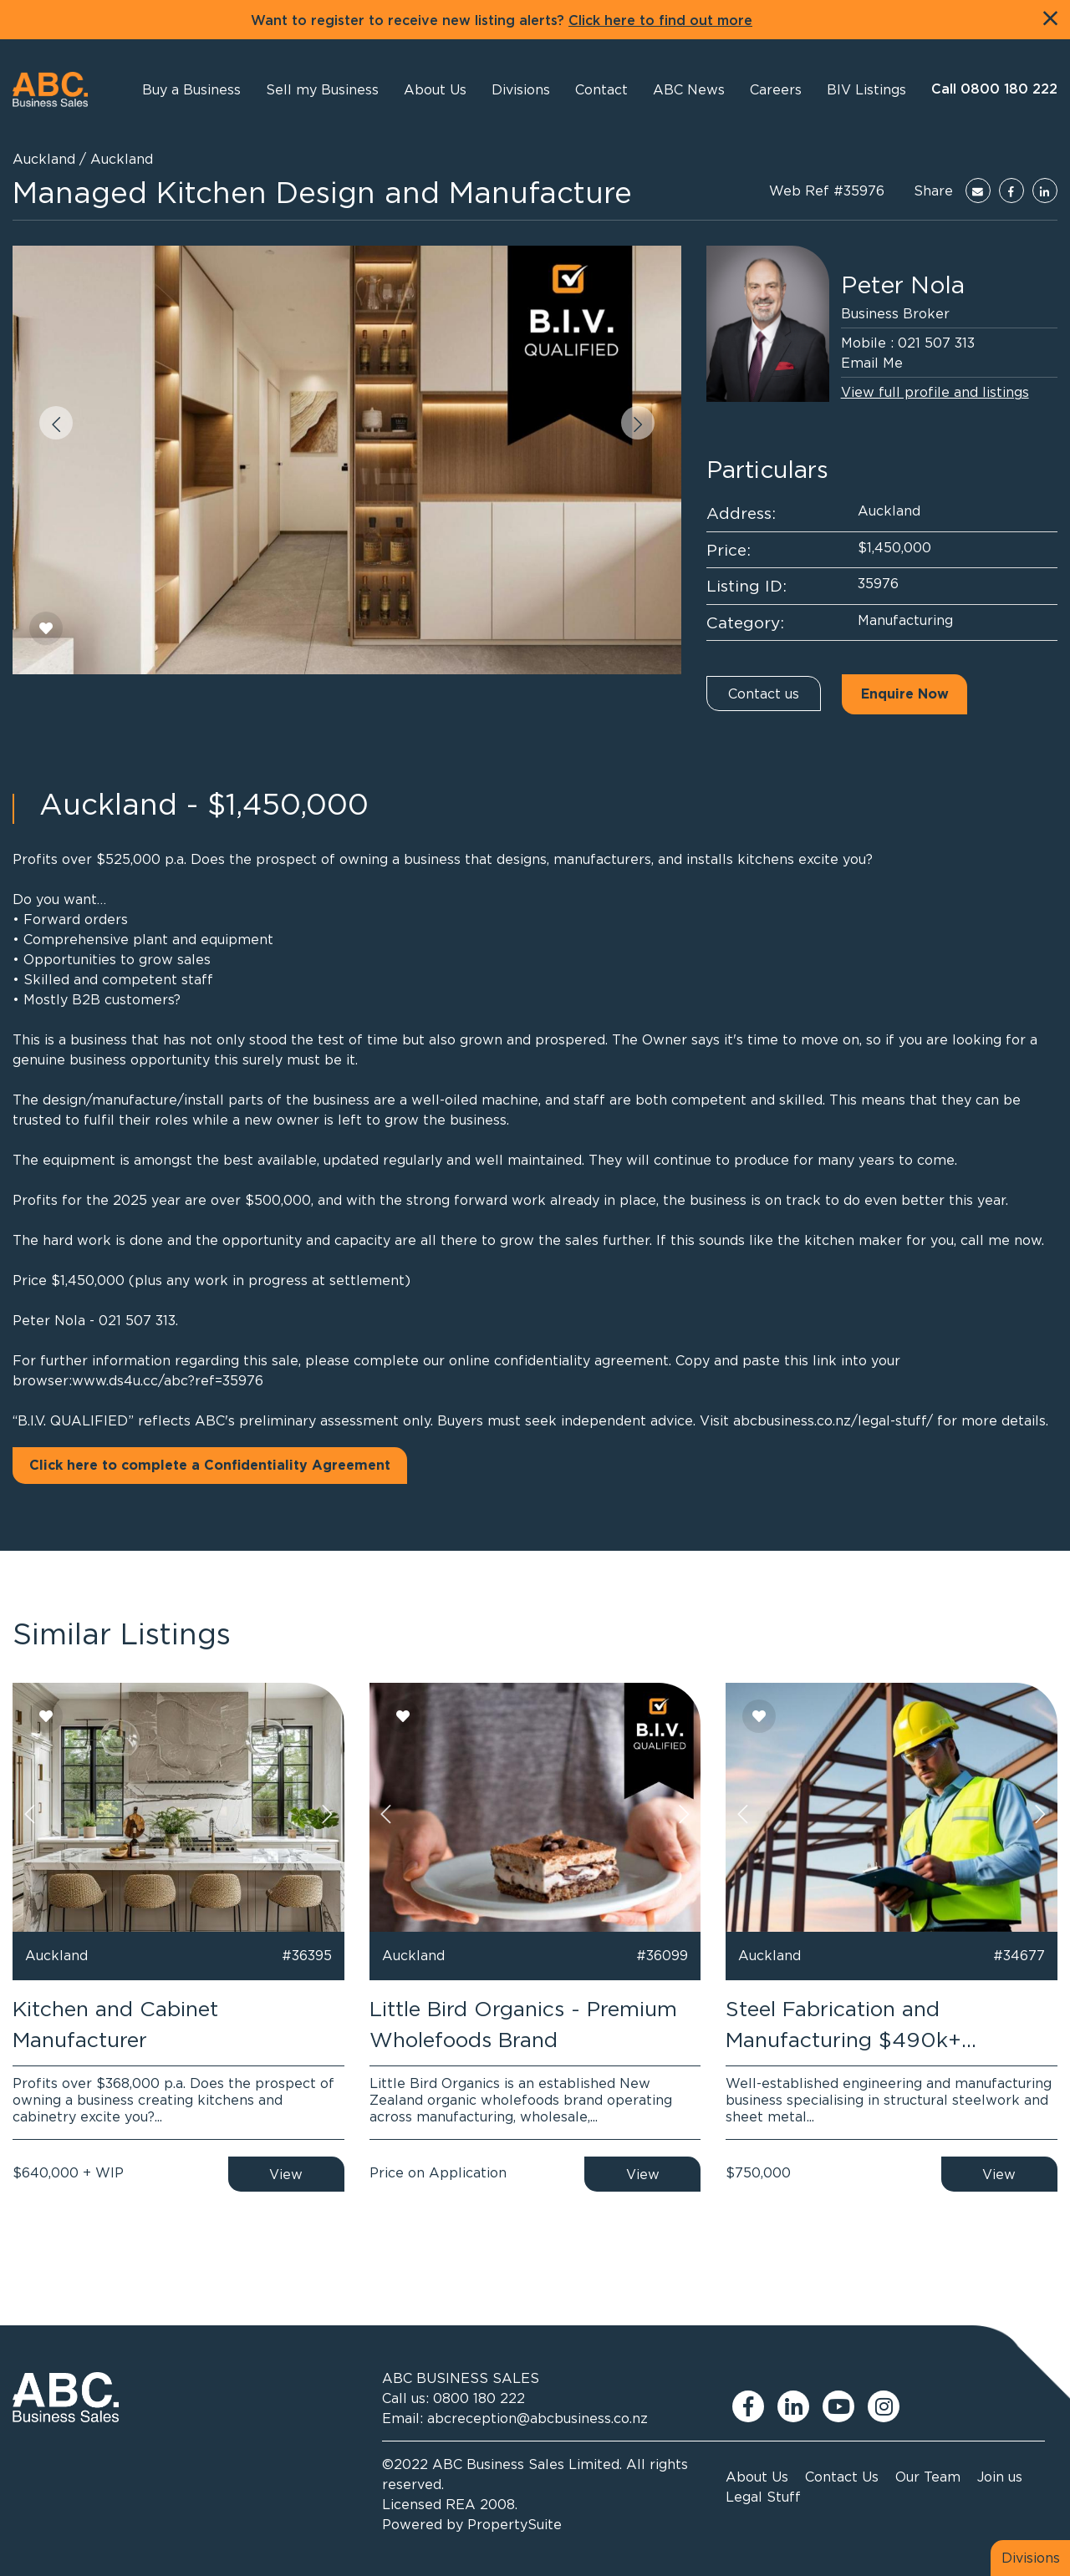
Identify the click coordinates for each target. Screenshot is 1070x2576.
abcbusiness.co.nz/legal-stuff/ (833, 1420)
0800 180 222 (479, 2398)
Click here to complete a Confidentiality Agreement (209, 1465)
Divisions (1030, 2557)
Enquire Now (905, 694)
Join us (999, 2476)
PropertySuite (514, 2524)
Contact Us (842, 2476)
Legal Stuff (763, 2496)
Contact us (763, 693)
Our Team (927, 2476)
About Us (757, 2476)
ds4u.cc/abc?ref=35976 (186, 1380)
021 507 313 (936, 342)
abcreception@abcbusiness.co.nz (537, 2418)
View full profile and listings (935, 391)
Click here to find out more (660, 21)
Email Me (872, 362)
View (286, 2174)
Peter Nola (903, 284)
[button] (435, 89)
